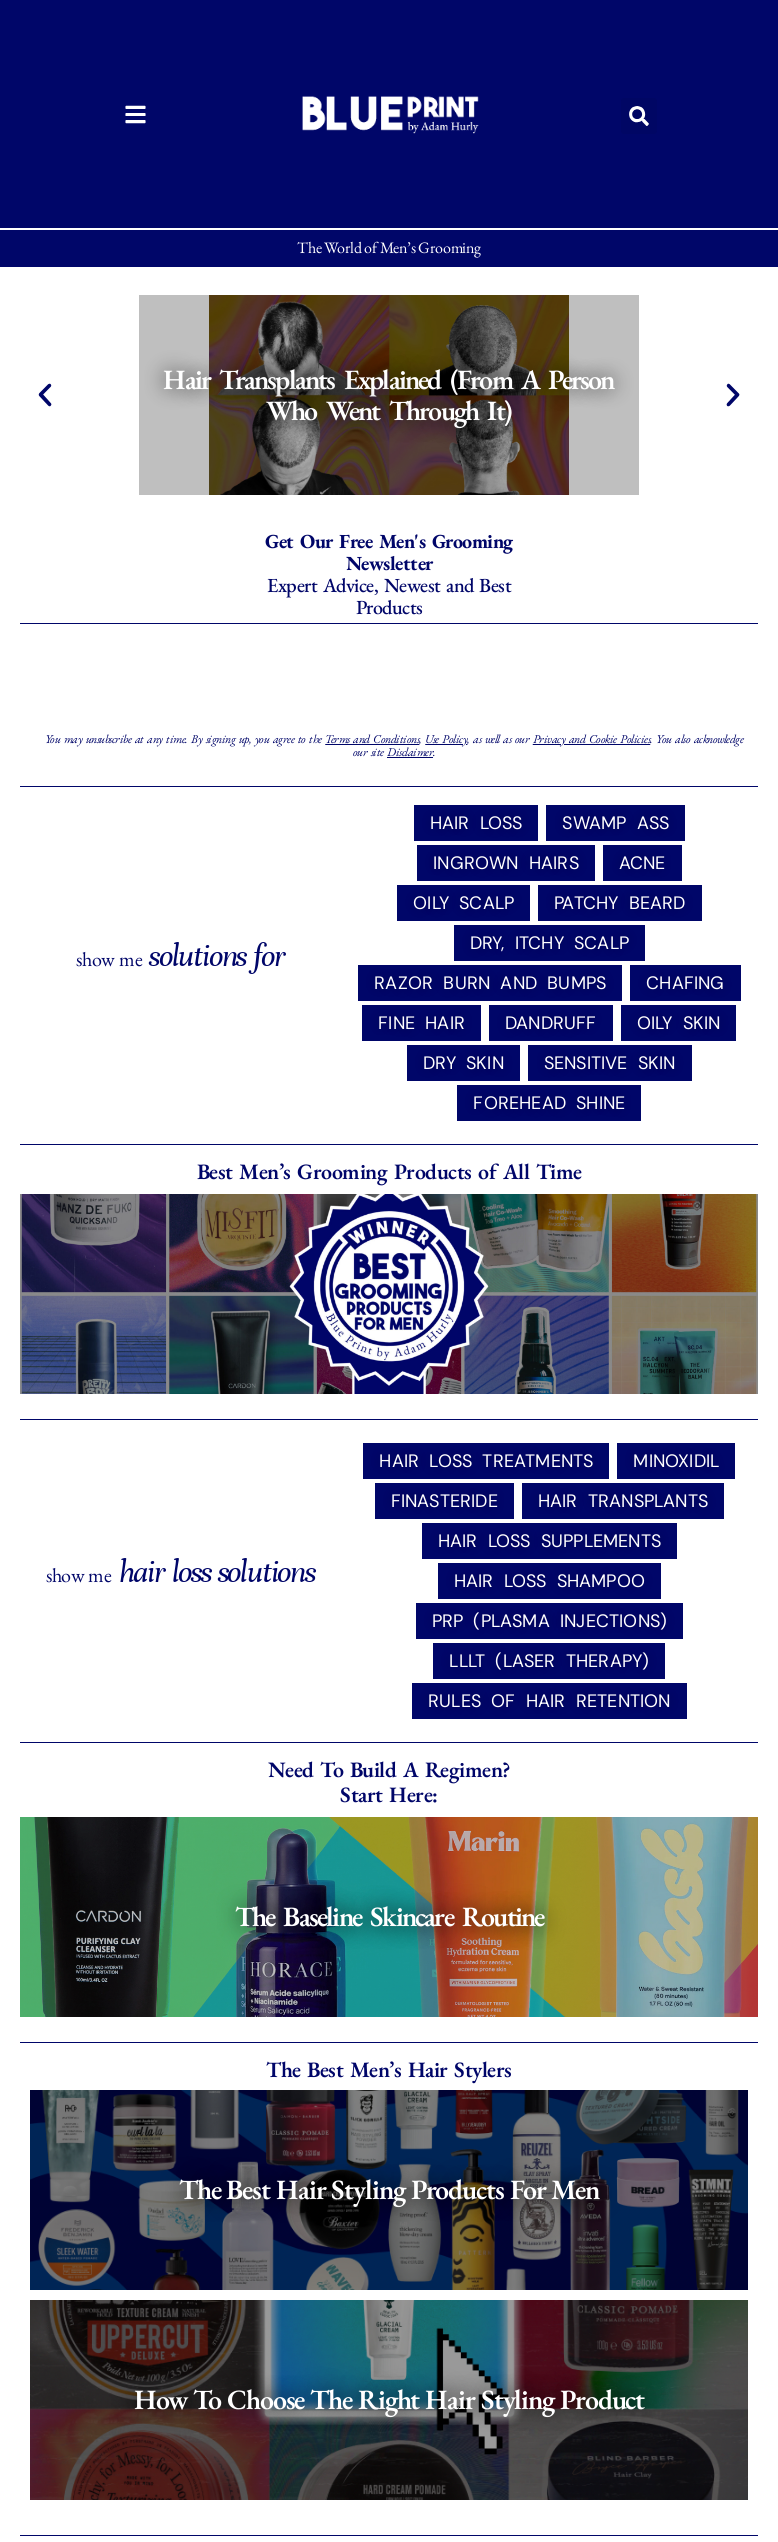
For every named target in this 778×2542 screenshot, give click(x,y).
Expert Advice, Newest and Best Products (389, 574)
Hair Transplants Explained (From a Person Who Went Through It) (389, 394)
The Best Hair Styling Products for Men (389, 2189)
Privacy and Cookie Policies (592, 739)
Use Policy (446, 739)
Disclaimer (410, 752)
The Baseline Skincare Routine (389, 1916)
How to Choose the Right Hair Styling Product (389, 2399)
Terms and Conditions (372, 739)
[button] (639, 116)
